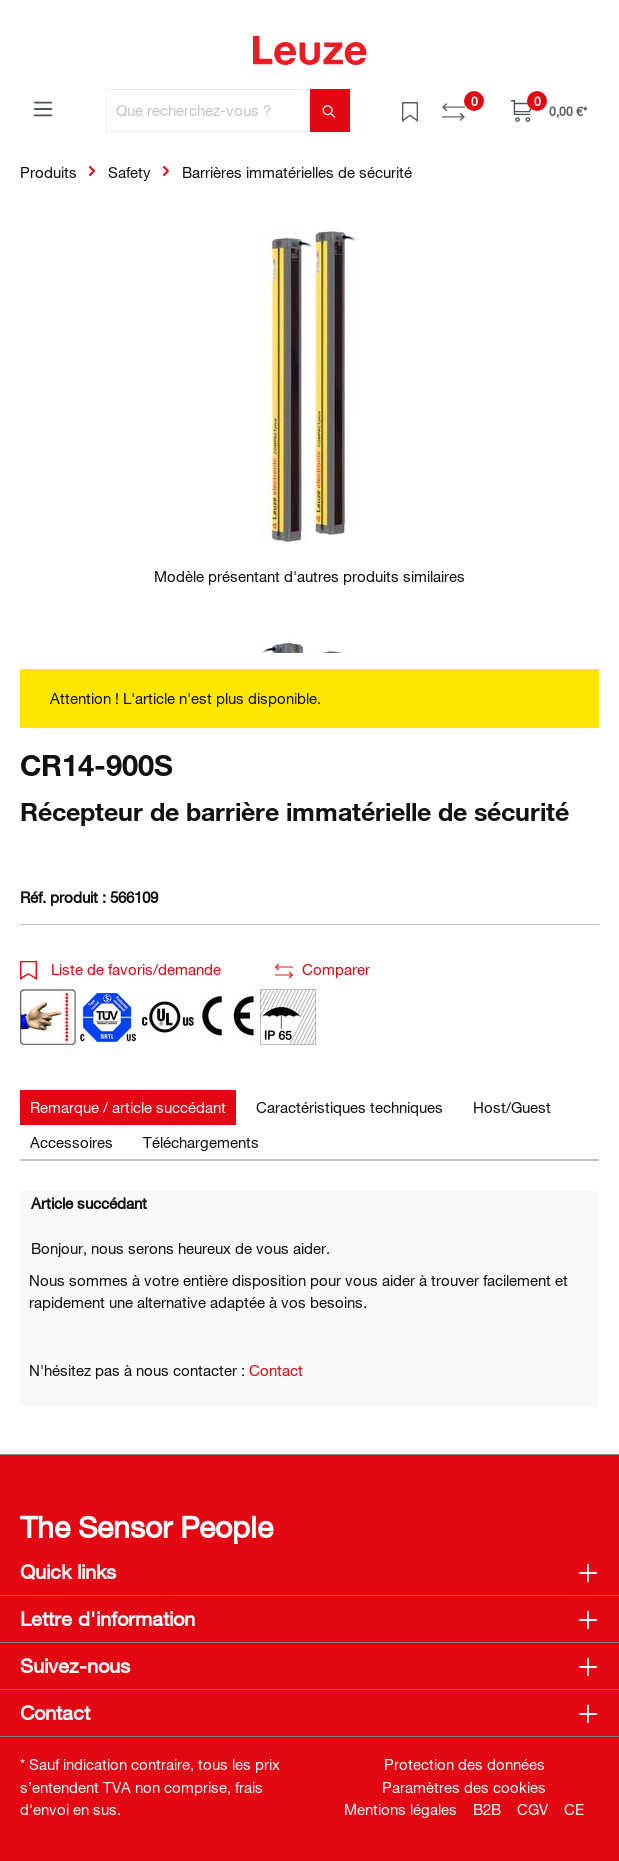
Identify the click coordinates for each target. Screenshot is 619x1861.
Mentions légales (400, 1809)
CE (574, 1809)
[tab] (128, 1107)
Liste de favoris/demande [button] (120, 969)
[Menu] (43, 108)
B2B (487, 1809)
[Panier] (549, 110)
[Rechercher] (330, 110)
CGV (532, 1809)
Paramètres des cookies (464, 1787)
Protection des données (464, 1764)
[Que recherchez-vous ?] (208, 110)
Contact (276, 1370)
